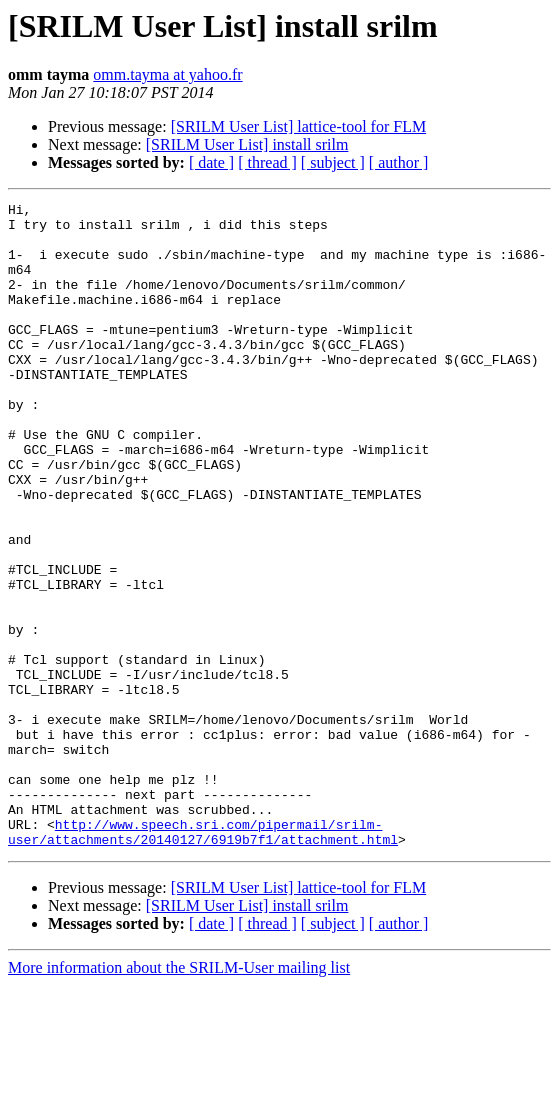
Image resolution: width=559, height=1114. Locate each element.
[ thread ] (267, 162)
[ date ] (211, 162)
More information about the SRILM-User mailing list (179, 1096)
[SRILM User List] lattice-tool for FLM (299, 126)
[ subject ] (333, 162)
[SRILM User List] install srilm (247, 144)
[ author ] (399, 162)
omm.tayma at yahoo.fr (167, 74)
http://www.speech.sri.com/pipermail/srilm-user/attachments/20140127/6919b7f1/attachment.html (203, 959)
